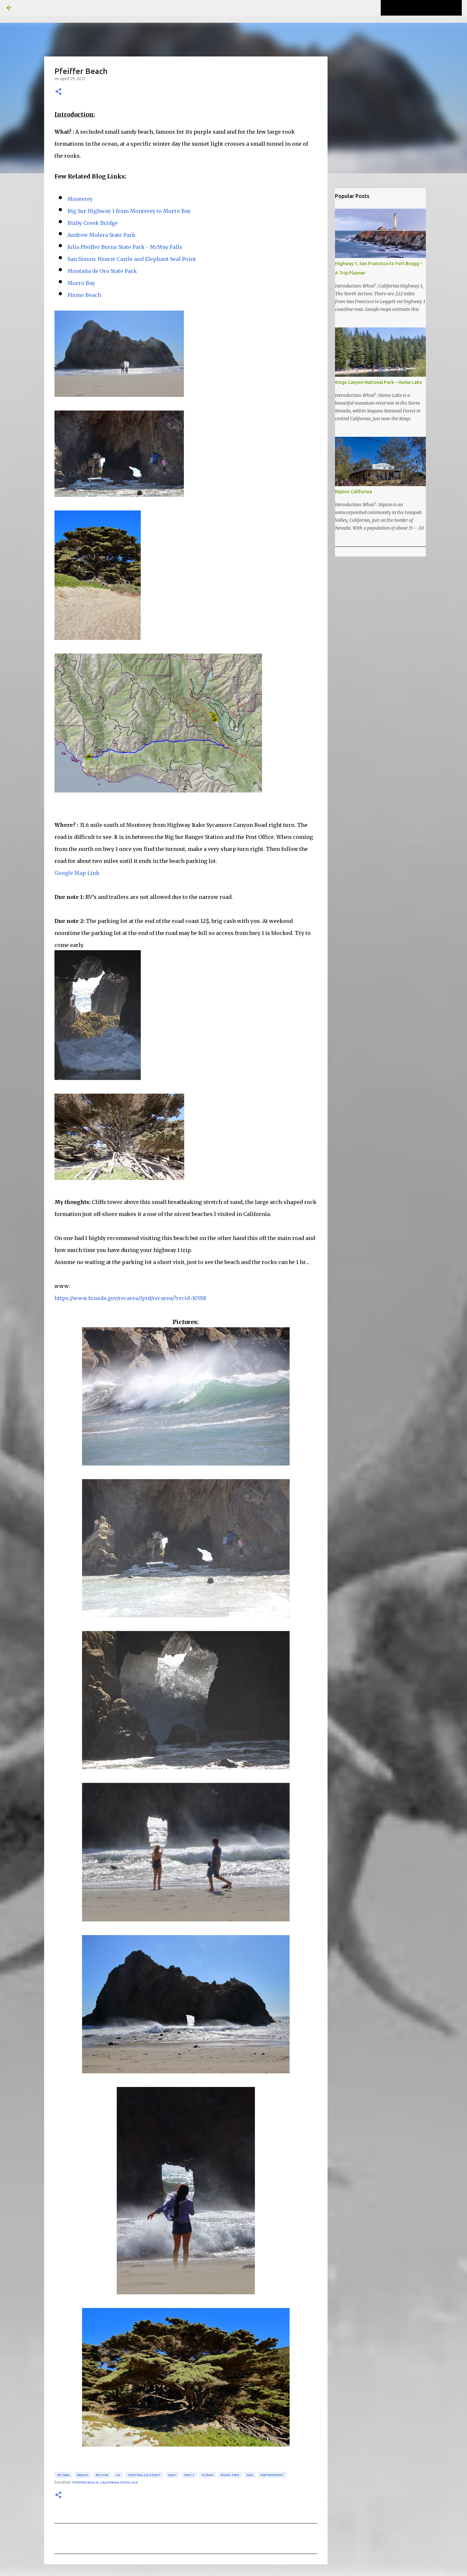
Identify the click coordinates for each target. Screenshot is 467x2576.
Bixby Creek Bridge (92, 223)
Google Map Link (77, 873)
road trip (230, 2475)
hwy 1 (189, 2475)
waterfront (272, 2475)
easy (172, 2475)
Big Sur (102, 2475)
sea (250, 2475)
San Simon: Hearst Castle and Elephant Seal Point (131, 259)
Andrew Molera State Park (101, 235)
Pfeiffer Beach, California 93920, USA (105, 2482)
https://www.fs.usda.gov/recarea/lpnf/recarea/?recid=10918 (130, 1298)
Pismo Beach (84, 295)
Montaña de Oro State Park (102, 271)
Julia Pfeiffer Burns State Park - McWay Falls (124, 247)
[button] (58, 92)
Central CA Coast (144, 2475)
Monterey (80, 199)
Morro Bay (81, 283)
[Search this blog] (428, 8)
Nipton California (353, 491)
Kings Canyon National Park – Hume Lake (378, 382)
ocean (207, 2475)
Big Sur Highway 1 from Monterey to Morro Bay (129, 211)
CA (118, 2475)
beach (82, 2475)
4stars (63, 2475)
